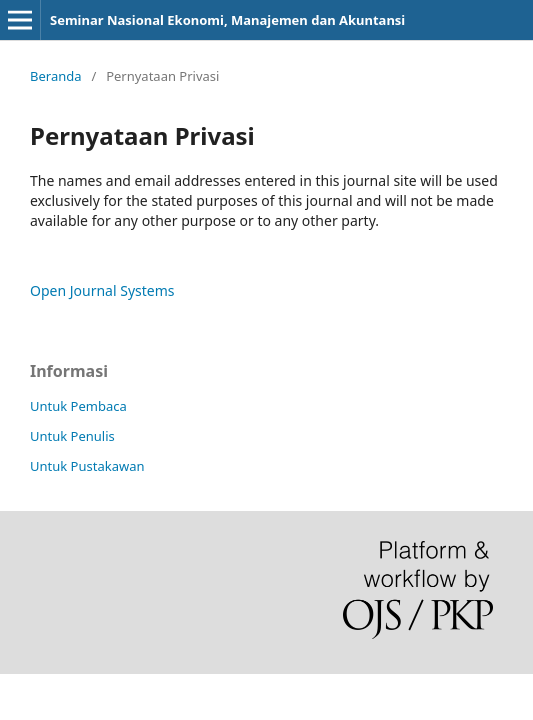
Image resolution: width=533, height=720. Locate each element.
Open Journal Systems (102, 290)
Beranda (56, 76)
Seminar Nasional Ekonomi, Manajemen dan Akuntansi (227, 20)
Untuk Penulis (72, 436)
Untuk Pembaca (78, 406)
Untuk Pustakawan (87, 466)
